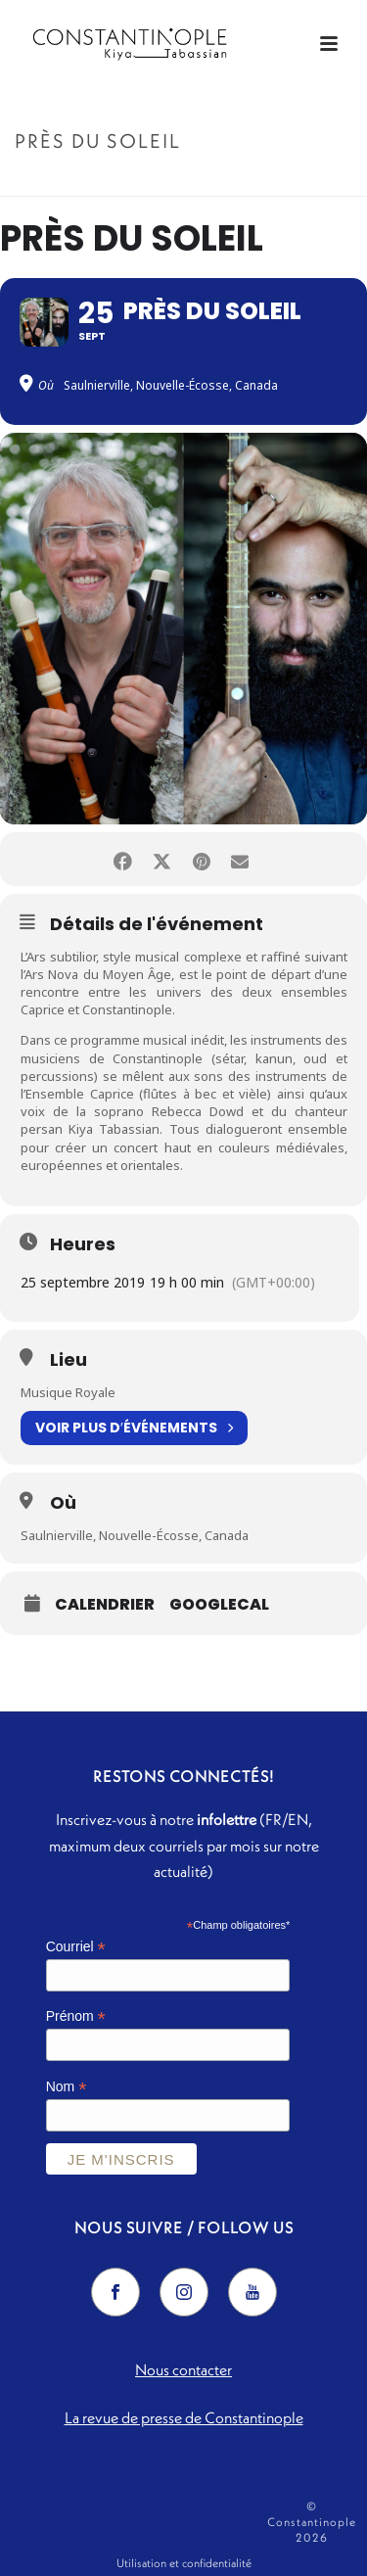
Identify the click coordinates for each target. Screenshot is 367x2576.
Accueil (137, 182)
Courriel (76, 1947)
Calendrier (105, 1605)
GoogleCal (219, 1605)
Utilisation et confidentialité (184, 2562)
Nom (66, 2087)
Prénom (76, 2016)
